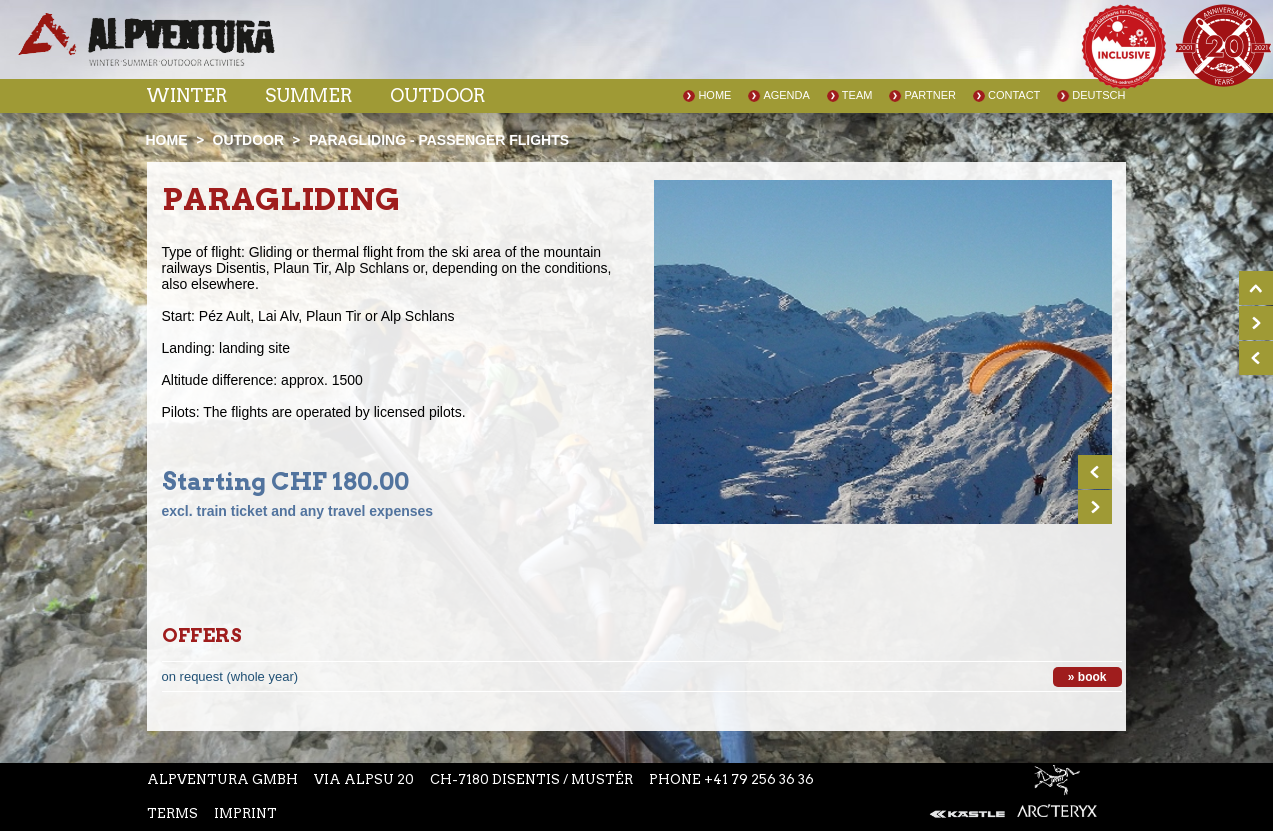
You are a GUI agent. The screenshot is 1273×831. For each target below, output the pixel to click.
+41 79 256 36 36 (759, 779)
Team (857, 95)
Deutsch (1098, 95)
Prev (1095, 472)
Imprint (245, 813)
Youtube (592, 49)
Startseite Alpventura (146, 39)
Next (1095, 507)
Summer (308, 95)
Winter (186, 95)
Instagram (548, 49)
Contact (1014, 95)
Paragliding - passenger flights (439, 140)
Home (714, 95)
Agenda (786, 95)
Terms (172, 813)
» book (1087, 677)
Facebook (508, 49)
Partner (930, 95)
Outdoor (437, 95)
